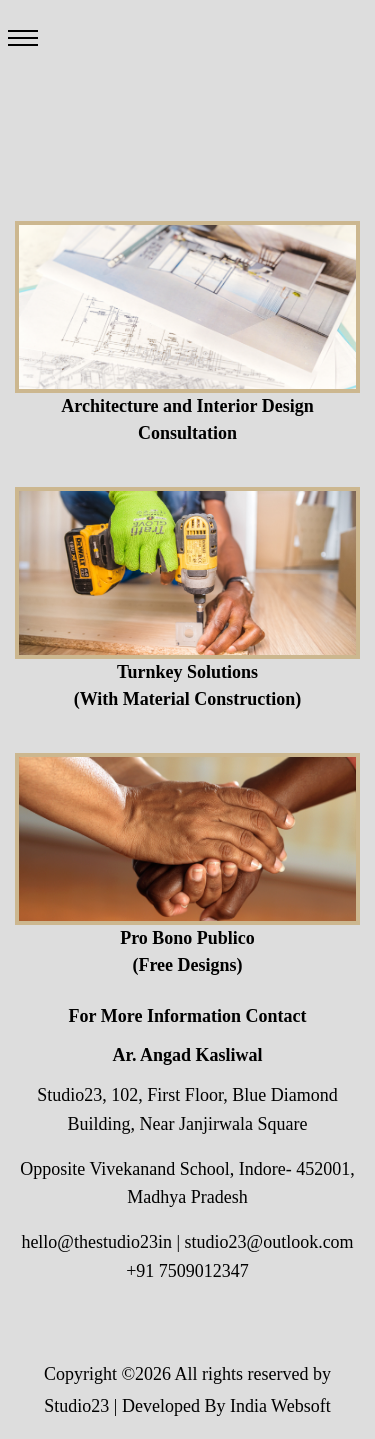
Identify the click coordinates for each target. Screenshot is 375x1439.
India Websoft (280, 1406)
